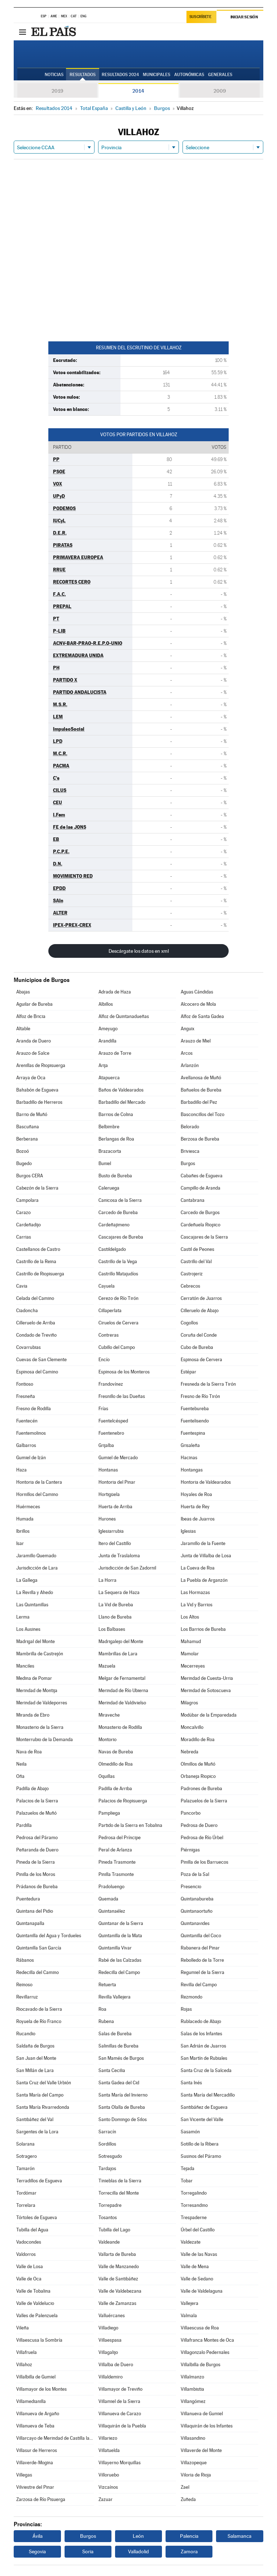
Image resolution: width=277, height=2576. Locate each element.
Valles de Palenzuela (37, 2315)
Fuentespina (193, 1433)
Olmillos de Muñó (198, 1764)
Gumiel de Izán (31, 1457)
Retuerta (107, 1984)
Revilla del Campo (199, 1984)
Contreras (108, 1335)
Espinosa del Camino (37, 1372)
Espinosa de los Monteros (124, 1372)
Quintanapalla (30, 1923)
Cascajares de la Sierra (204, 1237)
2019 (57, 91)
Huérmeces (28, 1506)
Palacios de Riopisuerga (122, 1800)
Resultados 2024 (120, 74)
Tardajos (107, 2168)
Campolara (27, 1200)
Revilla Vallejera (114, 1997)
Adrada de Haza (114, 992)
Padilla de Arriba (115, 1788)
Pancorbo (191, 1813)
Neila (21, 1764)
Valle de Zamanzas (117, 2303)
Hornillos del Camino (37, 1494)
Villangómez (193, 2401)
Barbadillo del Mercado (121, 1102)
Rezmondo (191, 1997)
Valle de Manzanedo (118, 2266)
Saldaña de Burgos (35, 2046)
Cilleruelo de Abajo (200, 1310)
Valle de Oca (28, 2278)
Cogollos (189, 1322)
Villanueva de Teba (35, 2426)
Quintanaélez (111, 1911)
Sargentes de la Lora (37, 2131)
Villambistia (192, 2389)
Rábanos (25, 1960)
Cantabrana (193, 1200)
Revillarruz (27, 1997)
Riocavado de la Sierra (39, 2009)
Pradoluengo (111, 1886)
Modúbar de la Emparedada (209, 1715)
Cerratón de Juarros (201, 1298)
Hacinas (189, 1457)
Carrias (23, 1237)
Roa (102, 2009)
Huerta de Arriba (115, 1506)
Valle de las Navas (199, 2254)
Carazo (23, 1212)
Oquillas (106, 1776)
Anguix (187, 1028)
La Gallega (27, 1580)
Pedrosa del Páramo (37, 1837)
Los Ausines (28, 1629)
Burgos (188, 1163)
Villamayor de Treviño (120, 2389)
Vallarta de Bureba (117, 2254)
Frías (103, 1408)
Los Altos (190, 1617)
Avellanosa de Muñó (201, 1077)
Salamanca (239, 2536)
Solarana (25, 2144)
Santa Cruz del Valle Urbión (43, 2082)
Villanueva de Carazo (119, 2413)
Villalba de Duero (115, 2364)
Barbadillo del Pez (199, 1102)
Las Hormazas (195, 1592)
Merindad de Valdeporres (41, 1702)
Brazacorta (109, 1151)
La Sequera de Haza (119, 1592)
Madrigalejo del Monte (120, 1641)
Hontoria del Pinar (116, 1482)
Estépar (188, 1372)
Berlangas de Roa (116, 1139)
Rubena (106, 2021)
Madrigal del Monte (35, 1641)
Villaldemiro (110, 2377)
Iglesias (188, 1531)
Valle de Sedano (197, 2278)
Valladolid (138, 2551)
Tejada (187, 2168)
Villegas (24, 2475)
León (138, 2536)
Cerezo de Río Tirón (118, 1298)
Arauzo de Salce (32, 1053)
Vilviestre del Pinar (35, 2487)
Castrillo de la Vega (117, 1261)
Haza (21, 1470)
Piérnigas (190, 1850)
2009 (220, 91)
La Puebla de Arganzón (204, 1580)
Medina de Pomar (34, 1678)
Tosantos (107, 2217)
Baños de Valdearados (121, 1090)
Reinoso (24, 1984)
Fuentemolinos (31, 1433)
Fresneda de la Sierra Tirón (208, 1384)
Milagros (189, 1702)
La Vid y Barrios (196, 1604)
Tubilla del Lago (114, 2229)
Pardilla (24, 1825)
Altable (23, 1028)
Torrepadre (110, 2205)
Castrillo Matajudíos (118, 1273)
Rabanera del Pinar (200, 1948)
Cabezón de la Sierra (37, 1188)
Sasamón (190, 2131)
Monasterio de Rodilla (120, 1727)
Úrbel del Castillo (198, 2229)
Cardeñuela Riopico (200, 1224)
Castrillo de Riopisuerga (40, 1273)
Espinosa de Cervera (201, 1359)
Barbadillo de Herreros (39, 1102)
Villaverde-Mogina (34, 2462)
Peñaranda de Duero (37, 1850)
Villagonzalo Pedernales (205, 2352)
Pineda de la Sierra (35, 1862)
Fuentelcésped (113, 1421)
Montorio (107, 1739)
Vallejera (189, 2303)
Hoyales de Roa (196, 1494)
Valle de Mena (195, 2266)
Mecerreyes (193, 1666)
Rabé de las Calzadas (119, 1960)
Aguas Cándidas (197, 992)
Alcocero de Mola (198, 1004)
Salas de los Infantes (201, 2033)
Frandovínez (110, 1384)
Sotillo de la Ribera (200, 2144)
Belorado (190, 1126)
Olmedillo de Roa (115, 1764)
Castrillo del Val (196, 1261)
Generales (220, 74)
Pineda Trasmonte (117, 1862)
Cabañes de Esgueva (202, 1175)
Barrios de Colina (115, 1114)
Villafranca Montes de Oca (207, 2340)
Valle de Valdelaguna (202, 2291)
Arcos (187, 1053)
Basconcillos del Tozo (202, 1114)
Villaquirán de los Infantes (207, 2426)
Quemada (108, 1899)
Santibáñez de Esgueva (204, 2107)
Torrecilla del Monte (118, 2193)
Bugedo (24, 1163)
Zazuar (105, 2499)
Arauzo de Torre (114, 1053)
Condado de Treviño (36, 1335)
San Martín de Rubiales (204, 2058)
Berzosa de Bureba (200, 1139)
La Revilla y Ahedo (34, 1592)
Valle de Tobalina (33, 2291)
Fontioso (24, 1384)
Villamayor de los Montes (41, 2389)
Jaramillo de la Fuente (203, 1543)
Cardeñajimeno (113, 1224)
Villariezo (107, 2438)
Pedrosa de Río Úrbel (202, 1837)
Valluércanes (111, 2315)
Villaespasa (110, 2340)
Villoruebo (108, 2475)
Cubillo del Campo (116, 1347)
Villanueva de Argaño (37, 2413)
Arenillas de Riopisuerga (40, 1065)
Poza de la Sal (195, 1874)
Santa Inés (191, 2082)
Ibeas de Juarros (198, 1519)
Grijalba (106, 1445)
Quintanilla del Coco (201, 1935)
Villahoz (24, 2364)
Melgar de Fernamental (121, 1678)
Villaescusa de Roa (200, 2328)
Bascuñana (27, 1126)
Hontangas (192, 1470)
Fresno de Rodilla (33, 1408)
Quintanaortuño (196, 1911)
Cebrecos (190, 1286)
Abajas (23, 992)
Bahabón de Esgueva (37, 1090)
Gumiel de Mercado (118, 1457)
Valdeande (109, 2242)
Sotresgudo (110, 2156)
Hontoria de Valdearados (206, 1482)
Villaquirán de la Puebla (122, 2426)
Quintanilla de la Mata (120, 1935)
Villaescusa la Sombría (39, 2340)
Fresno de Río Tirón (200, 1396)
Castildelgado (112, 1249)
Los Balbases (111, 1629)
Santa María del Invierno (123, 2095)
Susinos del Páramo (201, 2156)
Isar (20, 1543)
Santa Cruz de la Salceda (206, 2070)
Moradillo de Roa (198, 1739)
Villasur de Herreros (36, 2450)
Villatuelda (109, 2450)
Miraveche (109, 1715)
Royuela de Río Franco (38, 2021)
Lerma (23, 1617)
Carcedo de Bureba (118, 1212)
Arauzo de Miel (196, 1041)
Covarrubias (28, 1347)
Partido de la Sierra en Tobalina (130, 1825)
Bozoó (22, 1151)
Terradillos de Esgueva (39, 2180)
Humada (25, 1519)
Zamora (189, 2551)
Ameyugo (108, 1028)
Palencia (189, 2536)
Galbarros (26, 1445)
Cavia (21, 1286)
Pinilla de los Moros (35, 1874)
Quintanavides (195, 1923)
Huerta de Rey (195, 1506)
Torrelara (25, 2205)
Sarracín (107, 2131)
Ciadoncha (27, 1310)
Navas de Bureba (115, 1751)
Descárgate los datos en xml (139, 951)
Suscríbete (200, 16)
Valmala (189, 2315)
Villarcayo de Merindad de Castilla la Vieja (54, 2438)
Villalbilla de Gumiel (36, 2377)
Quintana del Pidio (34, 1911)
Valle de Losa (29, 2266)
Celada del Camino (35, 1298)
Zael (185, 2487)
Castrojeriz (192, 1273)
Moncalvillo (192, 1727)
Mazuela (106, 1666)
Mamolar (190, 1653)
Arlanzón (190, 1065)
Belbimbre (108, 1126)
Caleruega (108, 1188)
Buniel (104, 1163)
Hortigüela (109, 1494)
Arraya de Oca (30, 1077)
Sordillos (107, 2144)
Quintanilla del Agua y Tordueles (48, 1935)
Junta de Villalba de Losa (206, 1555)
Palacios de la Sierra (37, 1800)
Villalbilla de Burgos (200, 2364)
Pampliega (109, 1813)
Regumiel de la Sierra (202, 1972)
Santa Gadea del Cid (118, 2082)
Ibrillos (23, 1531)
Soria (87, 2551)
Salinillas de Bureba (118, 2046)
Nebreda (189, 1751)
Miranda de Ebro (32, 1715)
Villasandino (193, 2438)
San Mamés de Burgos (121, 2058)
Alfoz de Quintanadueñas (123, 1016)
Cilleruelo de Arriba (35, 1322)
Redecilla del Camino (37, 1972)
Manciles (25, 1666)
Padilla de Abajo (32, 1788)
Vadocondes (28, 2242)
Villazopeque (194, 2462)
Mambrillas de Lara (117, 1653)
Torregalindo (194, 2193)
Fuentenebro (111, 1433)
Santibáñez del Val (34, 2119)
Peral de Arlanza (115, 1850)
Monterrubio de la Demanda (44, 1739)
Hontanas (108, 1470)
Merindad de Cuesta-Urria (207, 1678)
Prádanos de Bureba (37, 1886)
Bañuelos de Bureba (201, 1090)
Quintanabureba (197, 1899)
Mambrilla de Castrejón (39, 1653)
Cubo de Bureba (197, 1347)
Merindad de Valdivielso (122, 1702)
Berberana (27, 1139)
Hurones (107, 1519)
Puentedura (28, 1899)
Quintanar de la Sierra (120, 1923)
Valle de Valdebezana (119, 2291)
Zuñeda (188, 2499)
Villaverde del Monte (201, 2450)
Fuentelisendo (195, 1421)
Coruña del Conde (199, 1335)
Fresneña (25, 1396)
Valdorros (26, 2254)
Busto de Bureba (115, 1175)
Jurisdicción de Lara (37, 1568)
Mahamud (191, 1641)
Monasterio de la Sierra (39, 1727)
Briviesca (190, 1151)
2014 (138, 91)
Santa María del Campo (39, 2095)
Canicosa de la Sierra (120, 1200)
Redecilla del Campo (119, 1972)
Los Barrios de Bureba (203, 1629)
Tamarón (25, 2168)
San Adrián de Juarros (203, 2046)
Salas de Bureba (115, 2033)
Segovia (37, 2551)
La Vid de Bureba (115, 1604)
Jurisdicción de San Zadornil (127, 1568)
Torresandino (194, 2205)
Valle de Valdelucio (35, 2303)
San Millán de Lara (35, 2070)
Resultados (83, 74)
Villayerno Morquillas (119, 2462)
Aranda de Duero (33, 1041)
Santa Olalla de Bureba (121, 2107)
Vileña (22, 2328)
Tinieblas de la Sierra (119, 2180)
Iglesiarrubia (111, 1531)
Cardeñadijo (28, 1224)
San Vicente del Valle (202, 2119)
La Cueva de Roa (198, 1568)
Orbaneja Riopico (198, 1776)
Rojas (186, 2009)
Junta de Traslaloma (119, 1555)
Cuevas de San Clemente (41, 1359)
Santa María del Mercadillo (208, 2095)
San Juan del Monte (36, 2058)
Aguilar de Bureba (34, 1004)
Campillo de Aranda (200, 1188)
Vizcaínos (108, 2487)
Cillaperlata (110, 1310)
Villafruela (26, 2352)
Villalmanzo (192, 2377)
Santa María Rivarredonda (42, 2107)
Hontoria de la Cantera (39, 1482)
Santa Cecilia (111, 2070)
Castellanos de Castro (38, 1249)
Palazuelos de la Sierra (204, 1800)
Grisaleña (190, 1445)
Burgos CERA (29, 1175)
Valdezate (191, 2242)
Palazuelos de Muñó (36, 1813)
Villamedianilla (31, 2401)
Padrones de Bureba (201, 1788)
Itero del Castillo (114, 1543)
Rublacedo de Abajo (201, 2021)
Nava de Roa (29, 1751)
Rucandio (25, 2033)
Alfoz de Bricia (30, 1016)
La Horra (107, 1580)
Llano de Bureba (115, 1617)
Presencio (191, 1886)
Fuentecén (27, 1421)
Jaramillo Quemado (36, 1555)
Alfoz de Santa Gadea (202, 1016)
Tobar (187, 2180)
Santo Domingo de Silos (122, 2119)
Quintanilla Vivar (115, 1948)
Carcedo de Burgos (200, 1212)
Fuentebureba (195, 1408)
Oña (20, 1776)
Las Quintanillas (32, 1604)
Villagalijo (108, 2352)
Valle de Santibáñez (118, 2278)
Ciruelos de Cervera (118, 1322)
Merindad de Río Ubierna (123, 1690)
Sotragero (26, 2156)
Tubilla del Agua (32, 2229)
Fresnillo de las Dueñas (121, 1396)
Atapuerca (109, 1077)
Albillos (105, 1004)
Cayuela (106, 1286)
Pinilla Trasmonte (116, 1874)
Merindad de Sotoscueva (206, 1690)
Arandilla (107, 1041)
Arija (103, 1065)
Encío (104, 1359)
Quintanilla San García (38, 1948)
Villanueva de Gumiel (202, 2413)
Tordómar (26, 2193)
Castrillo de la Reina (36, 1261)
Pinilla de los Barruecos (204, 1862)
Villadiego (108, 2328)
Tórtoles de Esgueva (36, 2217)
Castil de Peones (197, 1249)
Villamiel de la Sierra (119, 2401)
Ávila (37, 2536)
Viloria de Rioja (196, 2475)
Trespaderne (194, 2217)
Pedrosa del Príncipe (119, 1837)
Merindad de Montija (36, 1690)
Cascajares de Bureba (120, 1237)
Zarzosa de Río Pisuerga (40, 2499)
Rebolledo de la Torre (202, 1960)
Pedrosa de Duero (199, 1825)
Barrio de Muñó (31, 1114)
